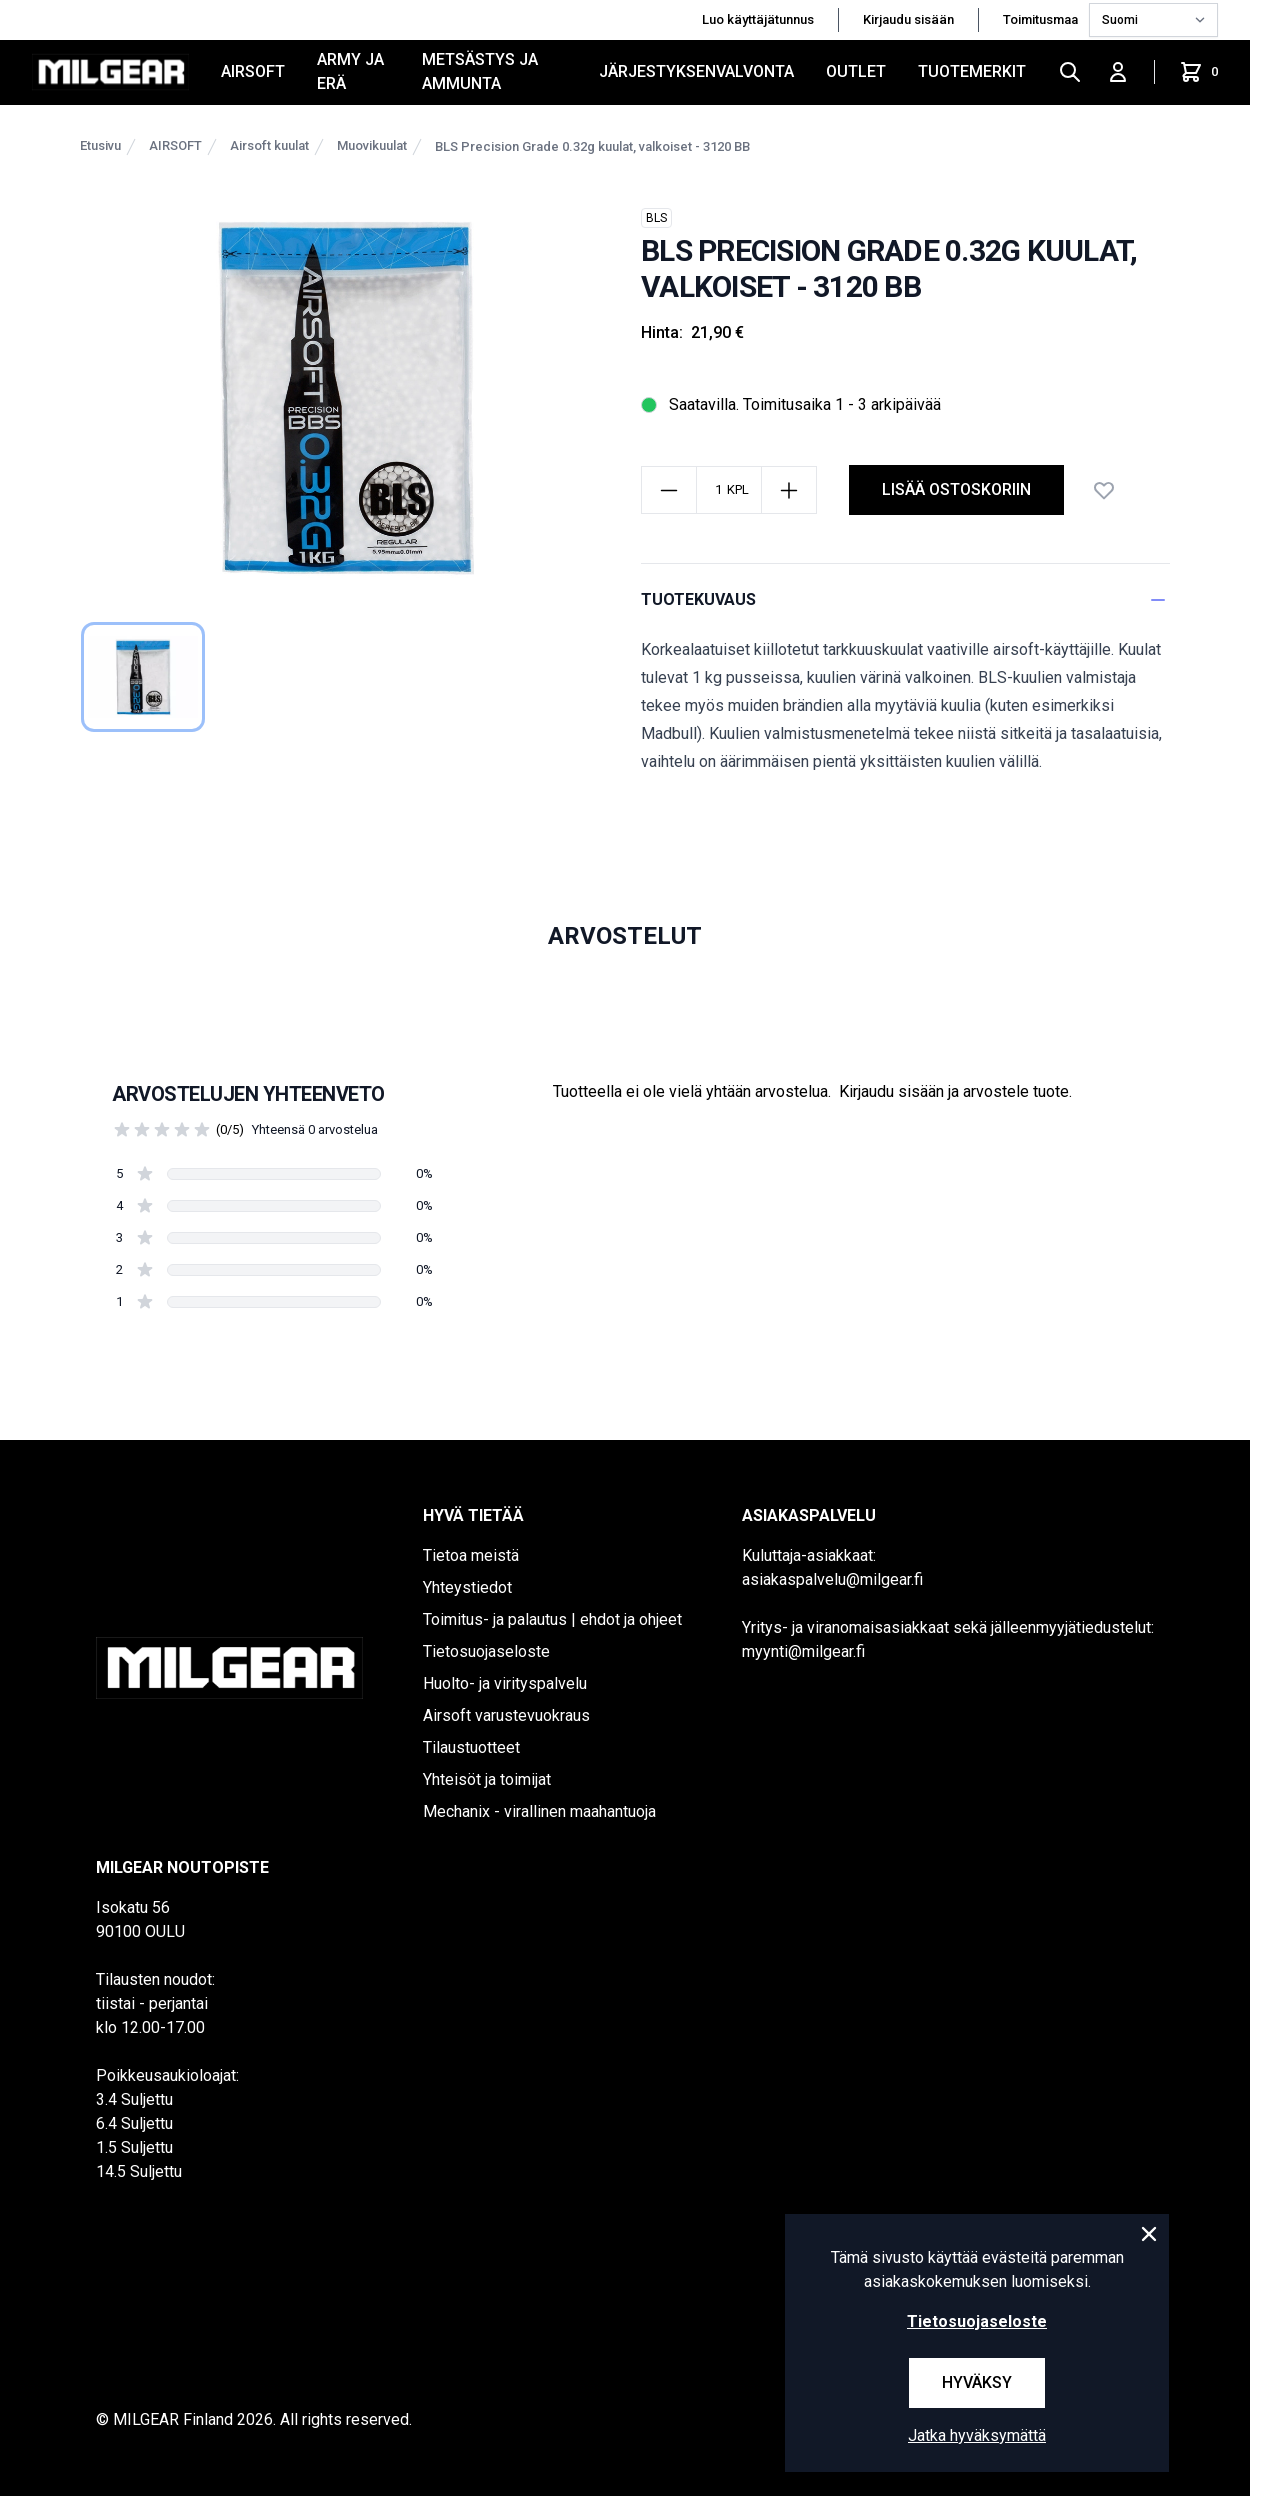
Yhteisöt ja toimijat (487, 1779)
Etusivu (100, 145)
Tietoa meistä (471, 1555)
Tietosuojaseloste (486, 1651)
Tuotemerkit (972, 71)
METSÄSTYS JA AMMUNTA (480, 71)
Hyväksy (977, 2382)
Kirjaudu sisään (908, 19)
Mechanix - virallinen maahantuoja (539, 1811)
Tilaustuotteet (471, 1747)
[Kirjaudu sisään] (1118, 72)
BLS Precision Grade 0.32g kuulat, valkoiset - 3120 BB (592, 146)
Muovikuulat (372, 145)
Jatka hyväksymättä (977, 2435)
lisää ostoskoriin (956, 489)
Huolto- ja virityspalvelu (505, 1683)
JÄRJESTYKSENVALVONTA (696, 71)
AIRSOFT (253, 71)
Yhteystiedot (467, 1587)
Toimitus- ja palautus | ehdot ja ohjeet (552, 1619)
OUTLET (856, 71)
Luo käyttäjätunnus (758, 19)
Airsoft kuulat (269, 145)
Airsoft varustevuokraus (506, 1715)
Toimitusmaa (1042, 19)
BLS (656, 218)
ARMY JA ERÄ (350, 71)
